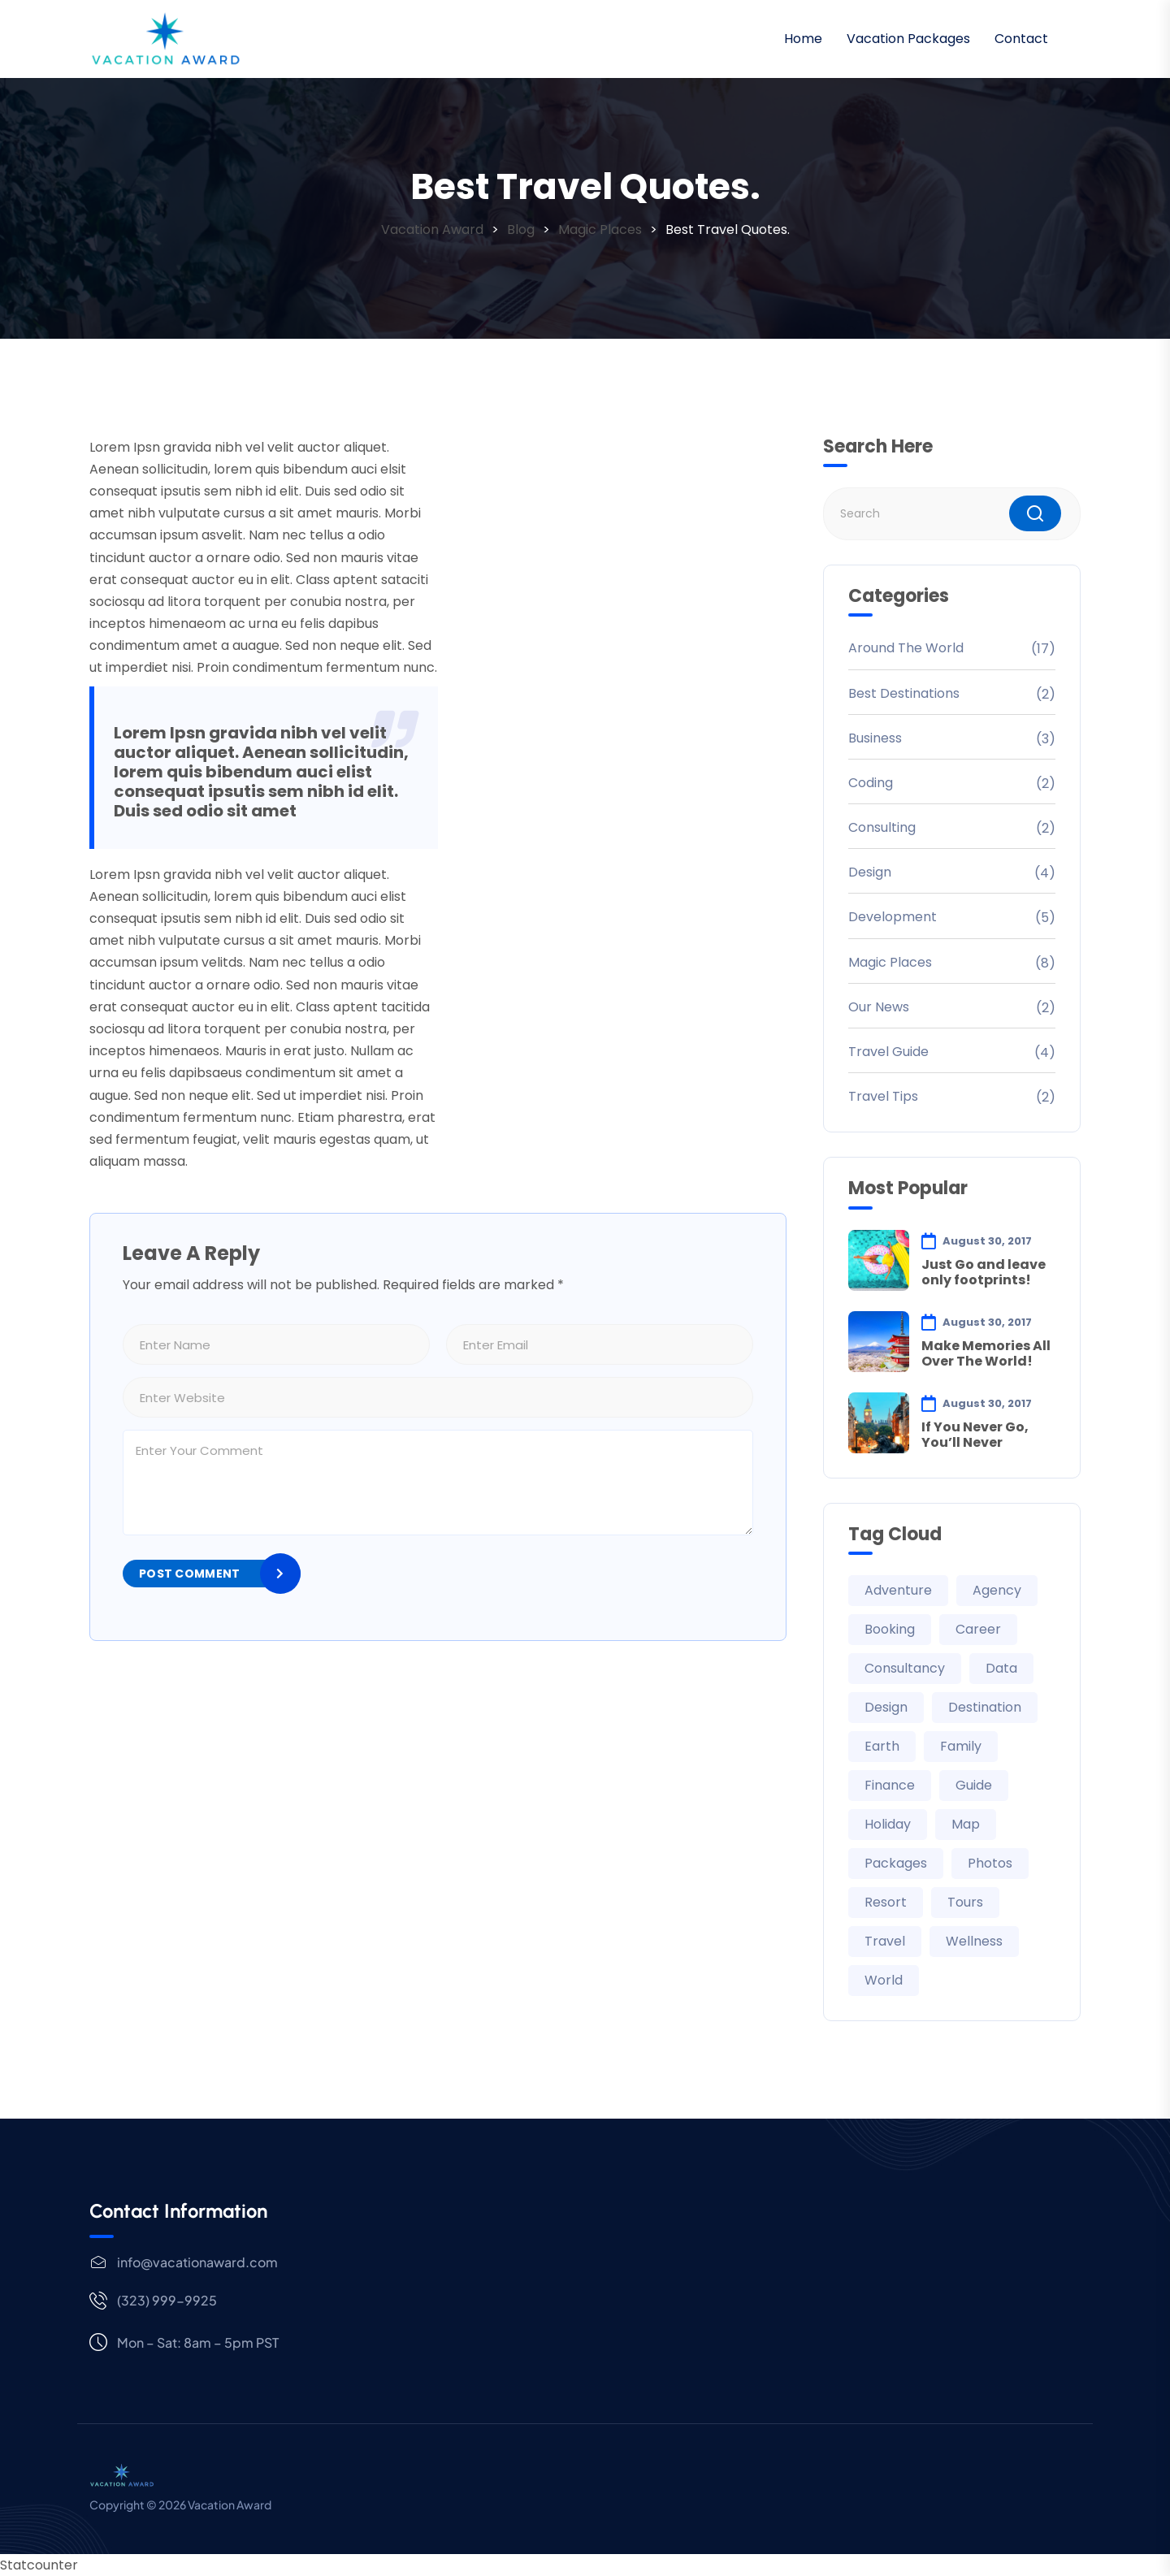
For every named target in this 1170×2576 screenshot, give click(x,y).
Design (869, 872)
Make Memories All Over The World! (986, 1353)
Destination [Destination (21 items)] (984, 1707)
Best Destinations (904, 693)
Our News (878, 1007)
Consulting (882, 827)
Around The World (906, 648)
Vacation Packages (908, 38)
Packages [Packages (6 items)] (895, 1863)
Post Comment (189, 1573)
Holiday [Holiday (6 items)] (887, 1824)
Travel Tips (883, 1096)
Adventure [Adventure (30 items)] (898, 1590)
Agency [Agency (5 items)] (997, 1590)
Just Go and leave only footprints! (983, 1272)
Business (875, 738)
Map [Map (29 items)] (965, 1824)
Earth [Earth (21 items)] (881, 1746)
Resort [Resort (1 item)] (885, 1902)
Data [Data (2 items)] (1001, 1668)
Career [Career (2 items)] (978, 1629)
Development (892, 916)
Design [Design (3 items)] (886, 1707)
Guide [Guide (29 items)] (974, 1785)
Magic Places (890, 962)
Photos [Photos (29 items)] (990, 1863)
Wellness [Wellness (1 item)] (974, 1941)
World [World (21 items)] (883, 1980)
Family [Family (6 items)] (961, 1746)
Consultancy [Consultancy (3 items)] (904, 1668)
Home (803, 38)
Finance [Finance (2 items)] (889, 1785)
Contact (1021, 38)
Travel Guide (888, 1051)
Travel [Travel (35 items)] (884, 1941)
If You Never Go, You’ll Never (975, 1435)
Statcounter (39, 2565)
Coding (870, 782)
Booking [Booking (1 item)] (889, 1629)
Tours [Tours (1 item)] (965, 1902)
